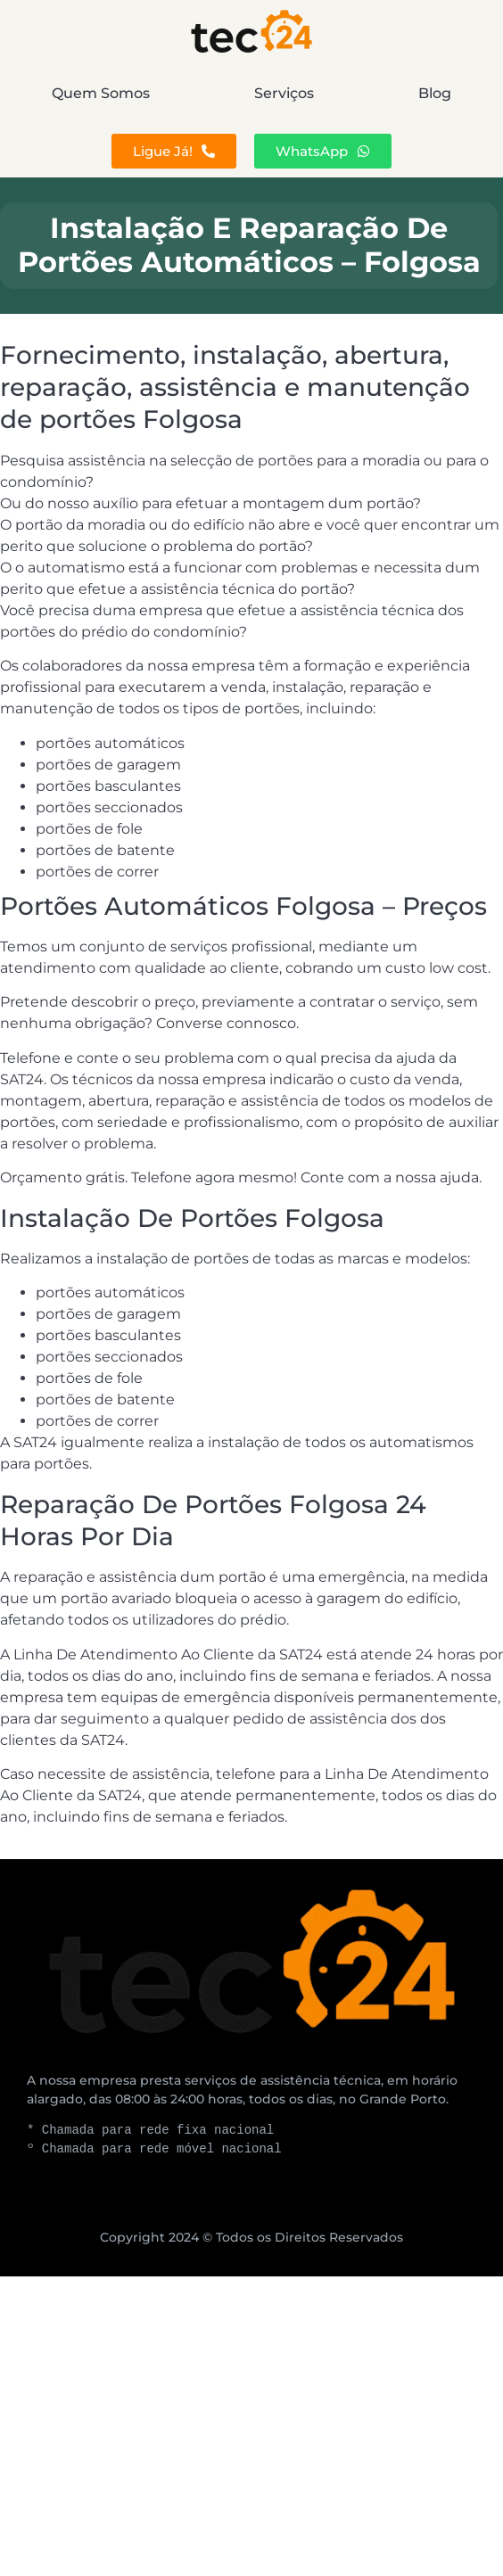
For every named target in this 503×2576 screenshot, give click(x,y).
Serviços (284, 93)
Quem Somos (101, 93)
